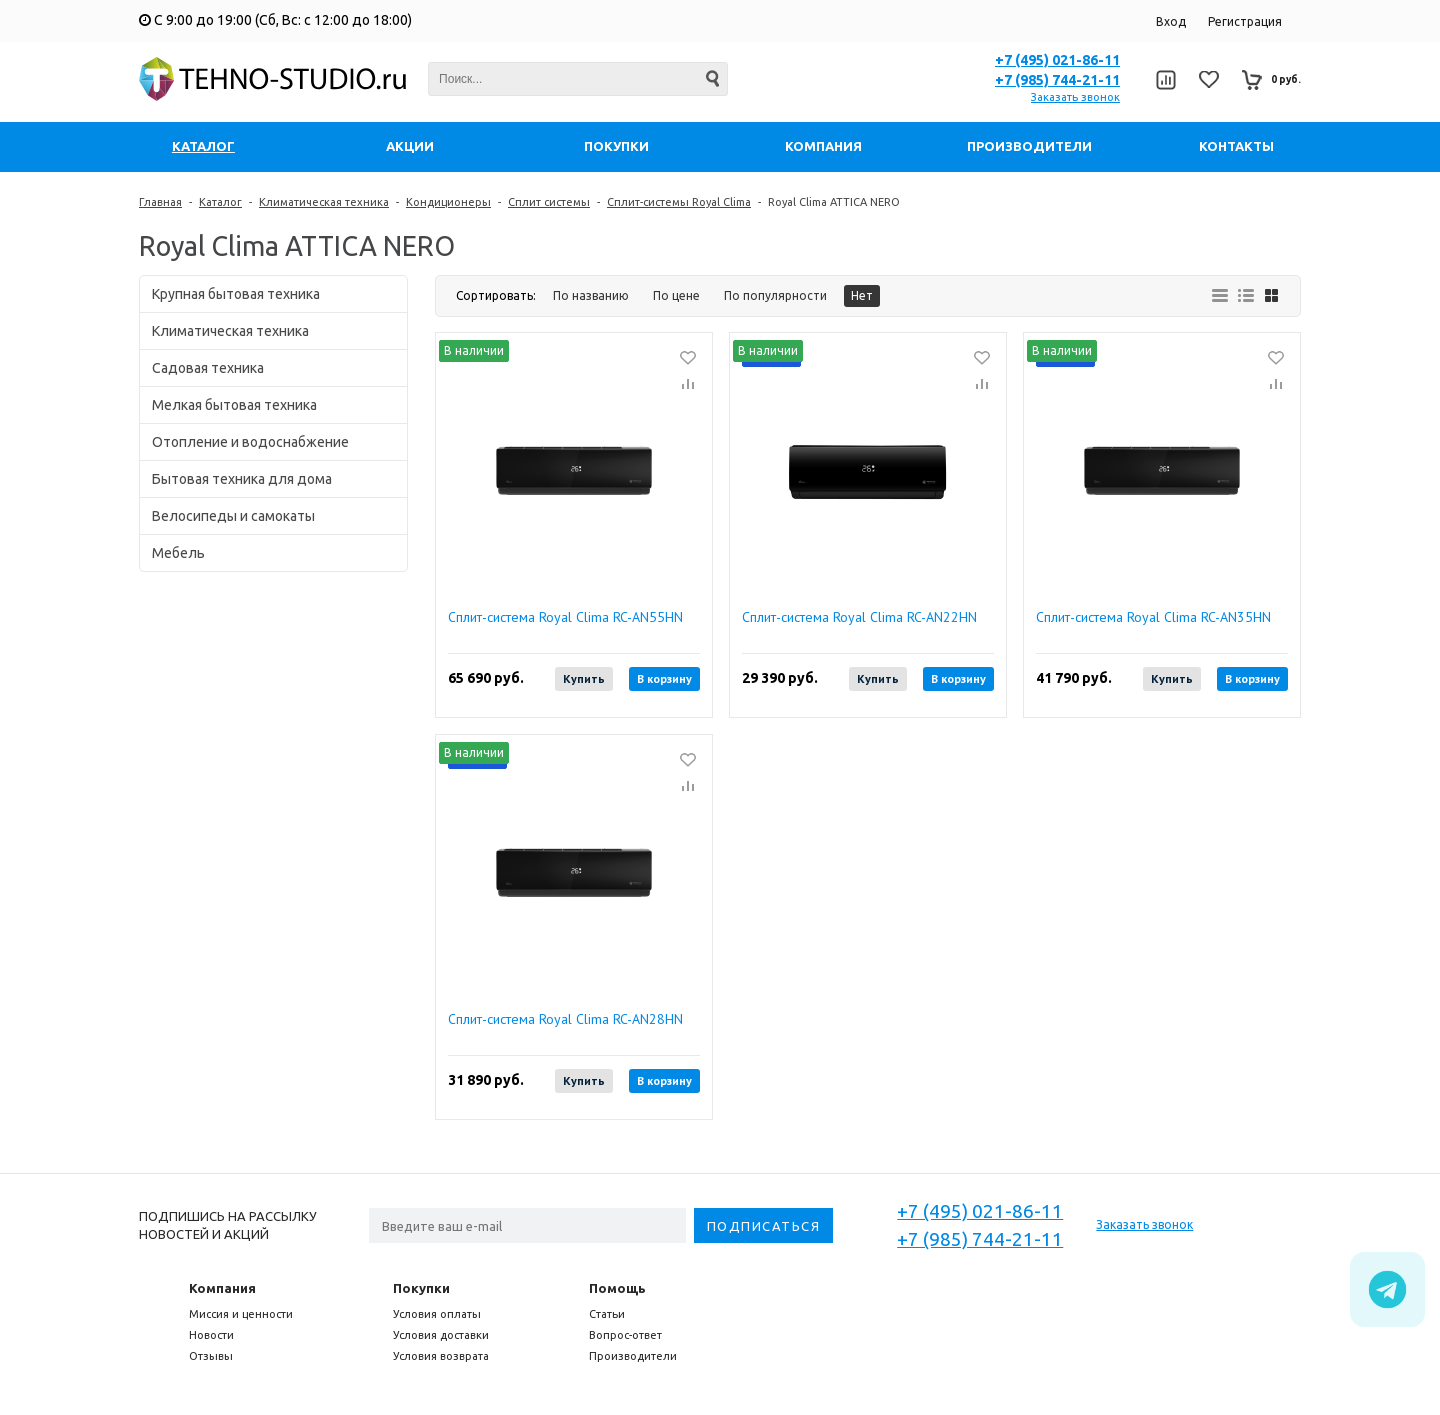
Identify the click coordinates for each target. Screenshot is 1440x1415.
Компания (222, 1288)
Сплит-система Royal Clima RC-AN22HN (859, 617)
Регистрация (1245, 21)
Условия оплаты (437, 1314)
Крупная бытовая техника (236, 294)
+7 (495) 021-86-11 (1057, 60)
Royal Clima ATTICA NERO (834, 202)
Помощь (617, 1288)
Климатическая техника (324, 202)
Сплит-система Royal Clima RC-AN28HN (565, 1019)
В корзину (664, 678)
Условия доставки (441, 1335)
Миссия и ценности (241, 1314)
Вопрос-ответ (625, 1335)
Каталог (220, 202)
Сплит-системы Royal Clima (679, 202)
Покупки (421, 1288)
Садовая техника (208, 368)
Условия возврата (441, 1356)
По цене (676, 295)
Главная (160, 202)
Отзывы (211, 1356)
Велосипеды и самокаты (233, 516)
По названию (591, 295)
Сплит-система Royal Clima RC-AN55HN (565, 617)
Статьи (607, 1314)
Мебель (178, 553)
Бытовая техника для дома (242, 479)
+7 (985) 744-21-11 (1057, 80)
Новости (211, 1335)
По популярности (775, 295)
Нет (862, 295)
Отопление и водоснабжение (250, 442)
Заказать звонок (1075, 97)
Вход (1171, 21)
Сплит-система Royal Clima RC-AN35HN (1153, 617)
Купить (584, 678)
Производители (633, 1356)
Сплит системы (549, 202)
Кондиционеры (448, 202)
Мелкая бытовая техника (234, 405)
